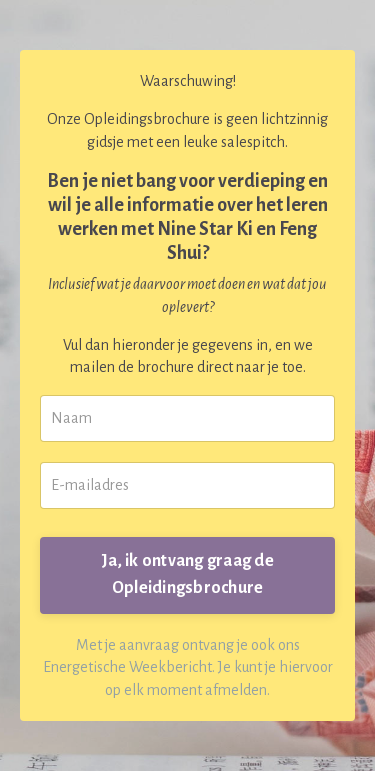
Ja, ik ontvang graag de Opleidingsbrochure (187, 574)
